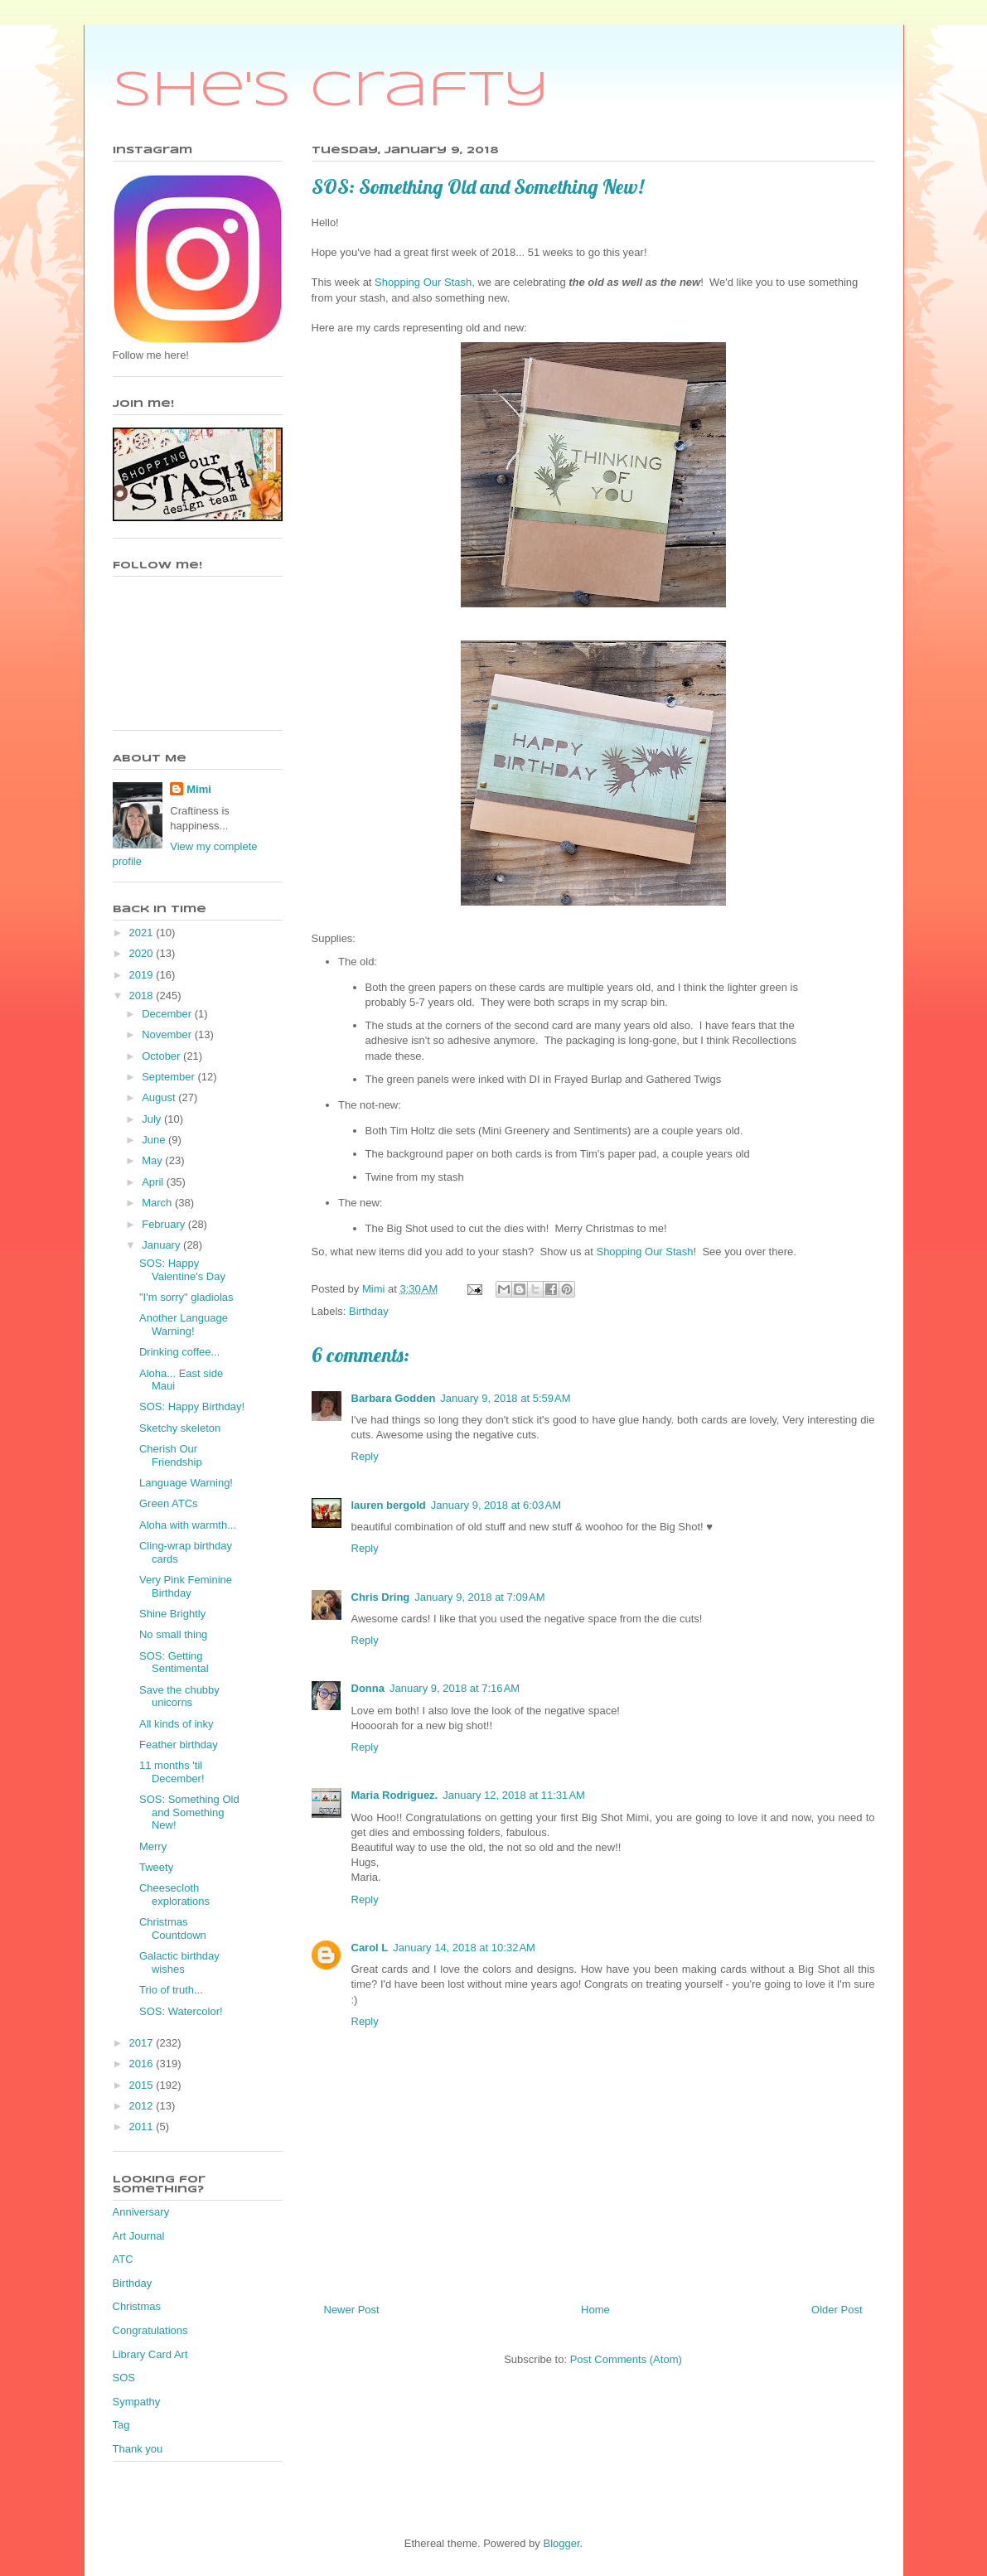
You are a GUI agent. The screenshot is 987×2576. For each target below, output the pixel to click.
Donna (368, 1688)
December (168, 1014)
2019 (143, 975)
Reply (365, 1456)
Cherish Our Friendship (170, 1455)
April (154, 1182)
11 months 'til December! (172, 1772)
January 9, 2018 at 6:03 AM (496, 1505)
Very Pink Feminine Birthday (185, 1586)
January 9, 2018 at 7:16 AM (454, 1688)
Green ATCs (168, 1503)
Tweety (156, 1867)
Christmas (137, 2306)
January (162, 1245)
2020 (143, 953)
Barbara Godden (393, 1398)
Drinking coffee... (179, 1352)
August (160, 1097)
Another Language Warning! (183, 1324)
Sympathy (137, 2401)
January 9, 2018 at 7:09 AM (479, 1597)
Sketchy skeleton (179, 1428)
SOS (124, 2377)
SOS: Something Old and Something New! (189, 1812)
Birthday (369, 1311)
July (153, 1119)
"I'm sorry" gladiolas (186, 1297)
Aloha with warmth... (187, 1525)
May (153, 1160)
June (155, 1139)
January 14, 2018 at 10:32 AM (464, 1947)
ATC (123, 2259)
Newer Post (352, 2309)
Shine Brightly (172, 1613)
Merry (153, 1846)
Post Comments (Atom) (626, 2359)
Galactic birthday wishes (179, 1962)
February (165, 1224)
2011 (143, 2126)
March (158, 1202)
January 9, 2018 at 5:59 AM (505, 1398)
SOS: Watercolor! (181, 2011)
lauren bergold (388, 1505)
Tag (121, 2425)
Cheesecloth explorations (174, 1894)
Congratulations (150, 2330)
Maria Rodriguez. (394, 1795)
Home (595, 2309)
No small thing (173, 1634)
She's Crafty (331, 91)
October (162, 1056)
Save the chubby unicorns (179, 1696)
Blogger (561, 2543)
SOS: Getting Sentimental (174, 1662)
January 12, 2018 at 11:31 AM (514, 1795)
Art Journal (139, 2236)
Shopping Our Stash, (425, 282)
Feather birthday (178, 1744)
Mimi (198, 789)
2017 (143, 2043)
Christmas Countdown (172, 1928)
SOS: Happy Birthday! (191, 1406)
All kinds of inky (176, 1724)
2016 (143, 2063)
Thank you (138, 2449)
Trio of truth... (171, 1990)
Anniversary (141, 2212)
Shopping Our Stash (644, 1251)
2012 (143, 2106)
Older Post (836, 2309)
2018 (143, 995)
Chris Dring (380, 1597)
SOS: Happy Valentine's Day (182, 1270)
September (169, 1077)
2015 (143, 2085)
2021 (143, 932)
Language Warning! (186, 1482)
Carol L (370, 1947)
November (168, 1034)
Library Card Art (150, 2354)
